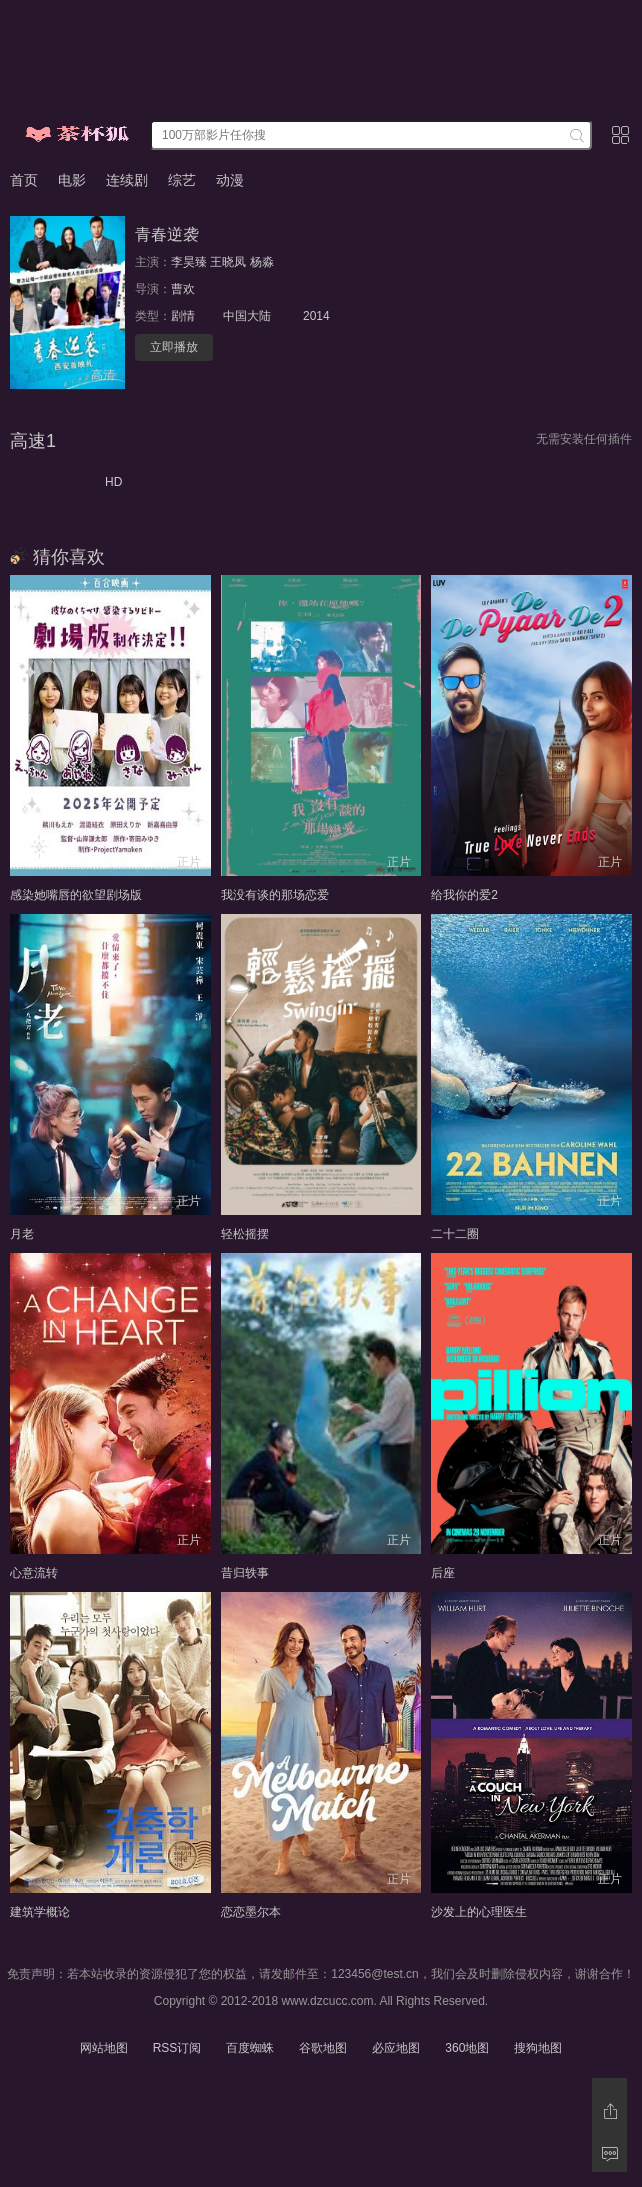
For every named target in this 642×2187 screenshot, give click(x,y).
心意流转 (34, 1573)
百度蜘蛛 (250, 2048)
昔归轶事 (245, 1573)
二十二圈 (455, 1234)
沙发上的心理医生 (479, 1912)
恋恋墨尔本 (251, 1912)
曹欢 (183, 289)
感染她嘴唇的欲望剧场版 (76, 895)
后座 (443, 1573)
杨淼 (262, 262)
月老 (22, 1234)
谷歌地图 (323, 2048)
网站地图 (104, 2048)
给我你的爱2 (464, 895)
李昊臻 (189, 262)
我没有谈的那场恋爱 (275, 895)
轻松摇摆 (245, 1234)
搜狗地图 (538, 2048)
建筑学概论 (40, 1912)
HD (113, 482)
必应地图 (396, 2048)
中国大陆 (247, 316)
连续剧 (127, 180)
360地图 (467, 2048)
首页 (24, 180)
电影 (72, 180)
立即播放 (174, 347)
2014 (316, 316)
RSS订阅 (177, 2048)
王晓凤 (228, 262)
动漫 (230, 180)
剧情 (183, 316)
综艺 (182, 180)
